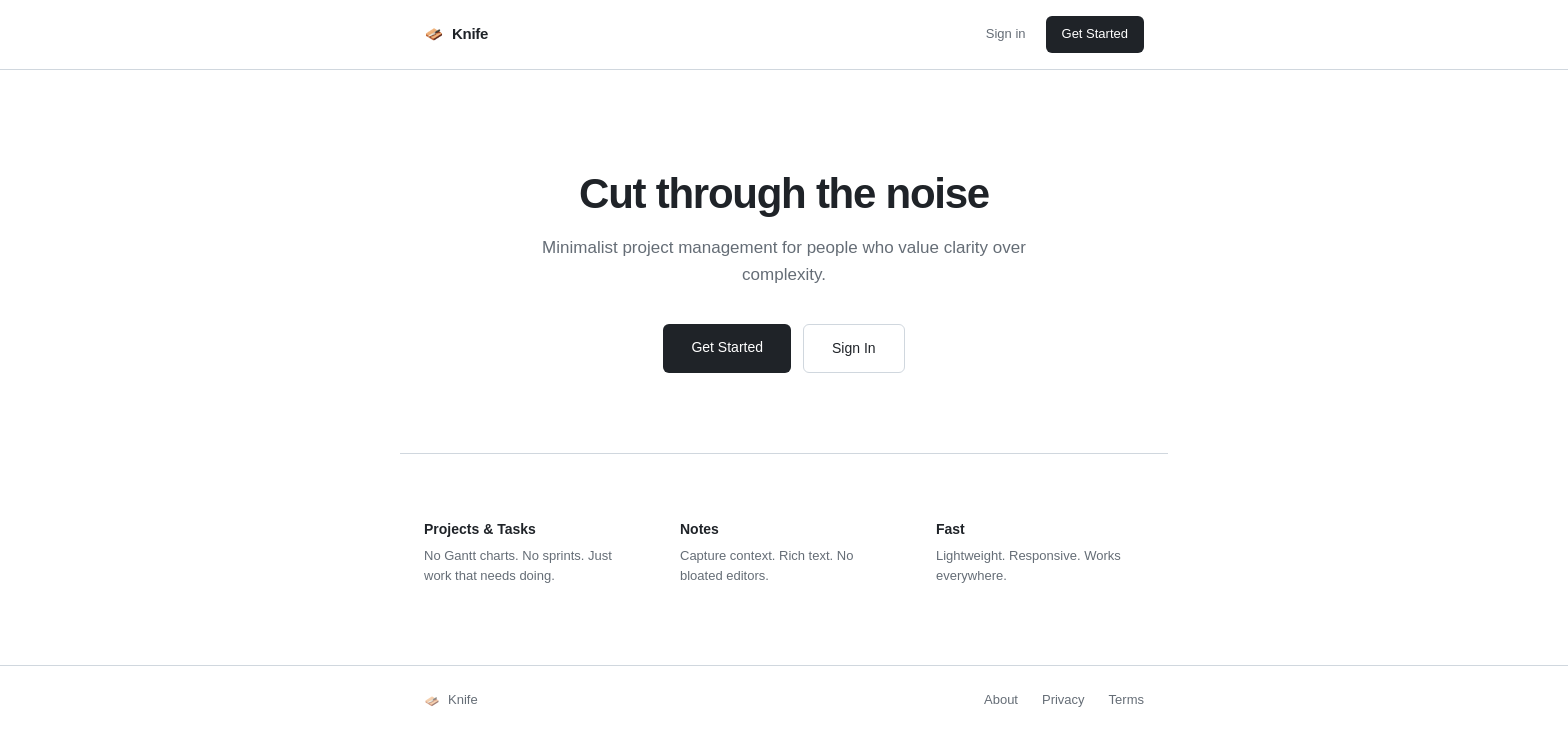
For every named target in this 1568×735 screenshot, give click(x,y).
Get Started (1095, 33)
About (1001, 699)
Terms (1126, 699)
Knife (456, 34)
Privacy (1063, 699)
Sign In (854, 348)
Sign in (1006, 33)
